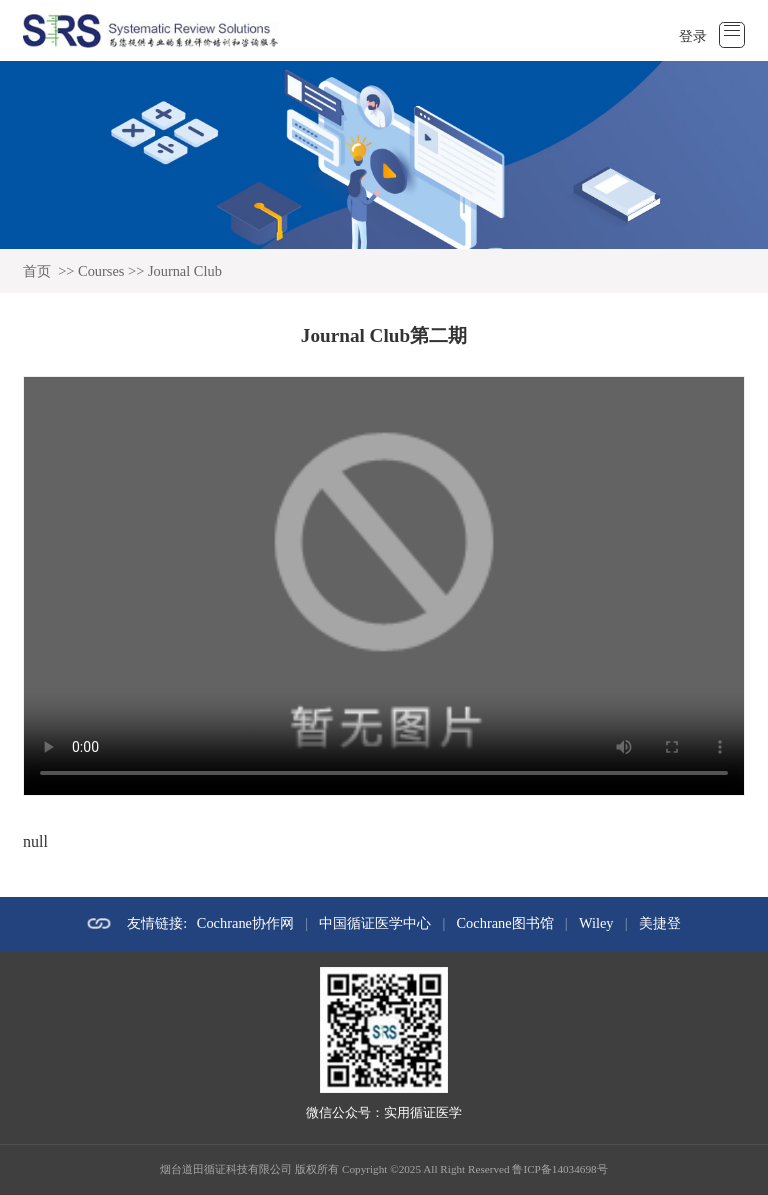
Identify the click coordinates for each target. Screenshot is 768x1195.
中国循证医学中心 (375, 923)
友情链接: (157, 923)
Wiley (596, 923)
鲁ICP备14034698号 (559, 1169)
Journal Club (185, 271)
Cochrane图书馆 (505, 923)
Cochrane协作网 (245, 923)
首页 (37, 271)
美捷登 (660, 923)
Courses (101, 271)
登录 (693, 36)
